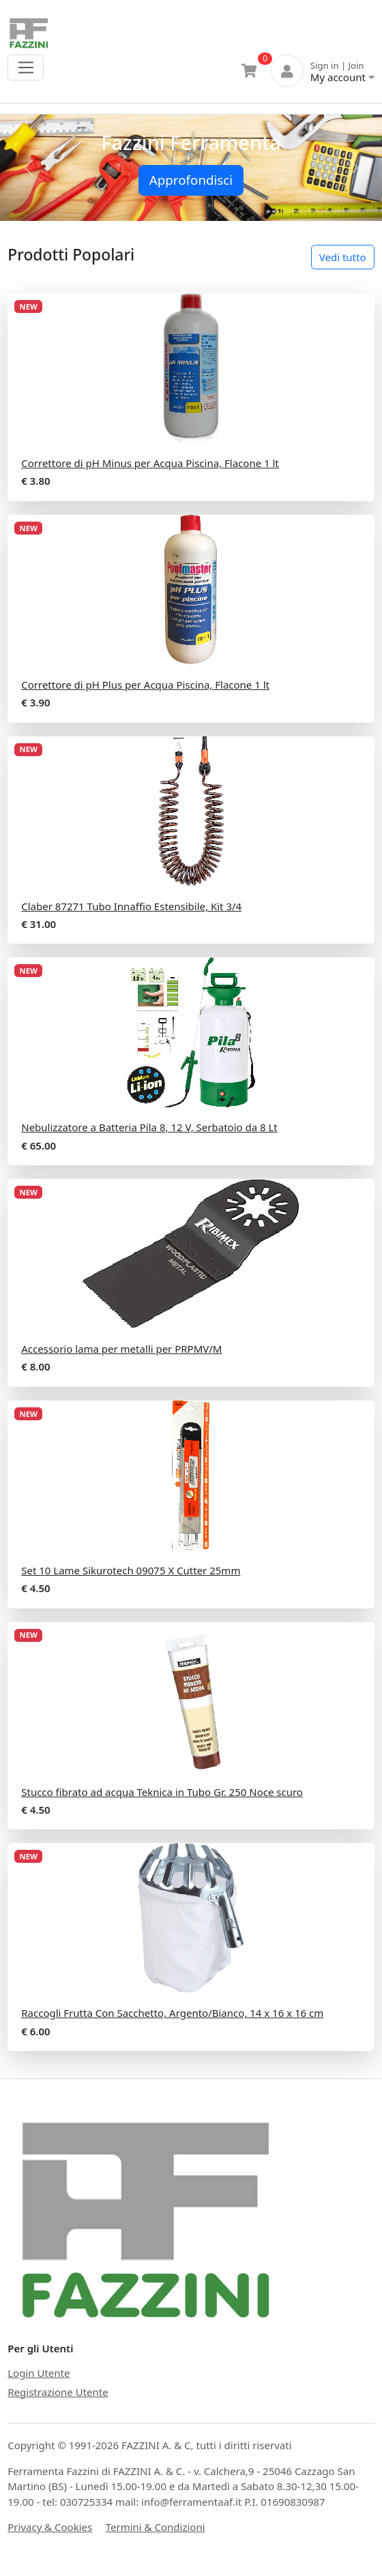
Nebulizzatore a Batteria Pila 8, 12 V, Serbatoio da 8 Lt (149, 1127)
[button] (28, 168)
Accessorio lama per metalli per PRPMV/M (121, 1349)
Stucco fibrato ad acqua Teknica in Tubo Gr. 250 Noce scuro (162, 1792)
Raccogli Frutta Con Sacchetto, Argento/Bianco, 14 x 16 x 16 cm (172, 2013)
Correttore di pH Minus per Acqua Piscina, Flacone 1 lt (150, 463)
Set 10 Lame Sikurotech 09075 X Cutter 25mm (130, 1570)
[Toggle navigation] (26, 67)
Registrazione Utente (58, 2392)
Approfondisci (191, 179)
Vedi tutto (342, 257)
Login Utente (39, 2373)
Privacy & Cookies (50, 2527)
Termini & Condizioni (155, 2527)
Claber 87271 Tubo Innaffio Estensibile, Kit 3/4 (131, 906)
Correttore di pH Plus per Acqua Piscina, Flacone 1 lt (145, 684)
